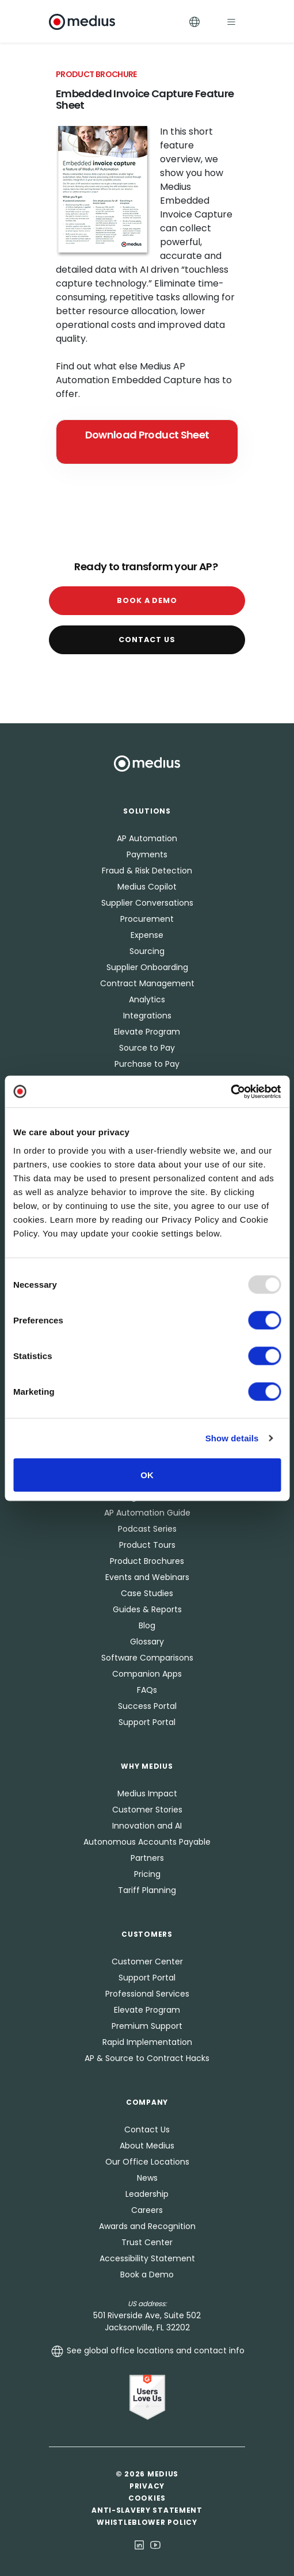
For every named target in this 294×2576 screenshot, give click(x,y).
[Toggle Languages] (194, 21)
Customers (146, 1934)
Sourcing (147, 951)
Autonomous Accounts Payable (147, 1842)
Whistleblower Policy (147, 2522)
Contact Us (147, 639)
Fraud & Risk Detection (147, 870)
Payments (147, 854)
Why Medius (147, 1766)
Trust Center (147, 2242)
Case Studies (147, 1593)
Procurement (147, 919)
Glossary (147, 1641)
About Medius (147, 2145)
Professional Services (147, 1993)
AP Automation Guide (147, 1512)
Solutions (146, 811)
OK (147, 1474)
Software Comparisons (147, 1657)
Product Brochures (147, 1561)
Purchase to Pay (147, 1064)
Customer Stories (147, 1809)
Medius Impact (147, 1793)
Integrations (147, 1015)
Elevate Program (147, 1031)
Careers (147, 2210)
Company (147, 2102)
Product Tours (147, 1545)
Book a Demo (147, 600)
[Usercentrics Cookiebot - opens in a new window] (230, 1091)
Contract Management (147, 983)
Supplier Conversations (147, 903)
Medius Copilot (147, 886)
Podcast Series (147, 1529)
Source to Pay (147, 1048)
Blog (147, 1625)
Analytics (147, 999)
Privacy (147, 2486)
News (147, 2178)
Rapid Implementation (147, 2042)
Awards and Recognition (147, 2226)
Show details (232, 1438)
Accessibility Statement (147, 2258)
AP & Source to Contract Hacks (147, 2058)
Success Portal (147, 1706)
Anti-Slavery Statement (147, 2510)
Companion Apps (147, 1674)
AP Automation (147, 838)
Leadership (147, 2194)
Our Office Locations (147, 2161)
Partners (147, 1858)
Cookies (147, 2498)
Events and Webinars (147, 1577)
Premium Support (147, 2026)
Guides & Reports (147, 1609)
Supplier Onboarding (147, 967)
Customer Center (147, 1961)
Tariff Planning (147, 1890)
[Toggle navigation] (231, 21)
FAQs (147, 1690)
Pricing (147, 1874)
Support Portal (147, 1722)
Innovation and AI (147, 1825)
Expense (147, 935)
